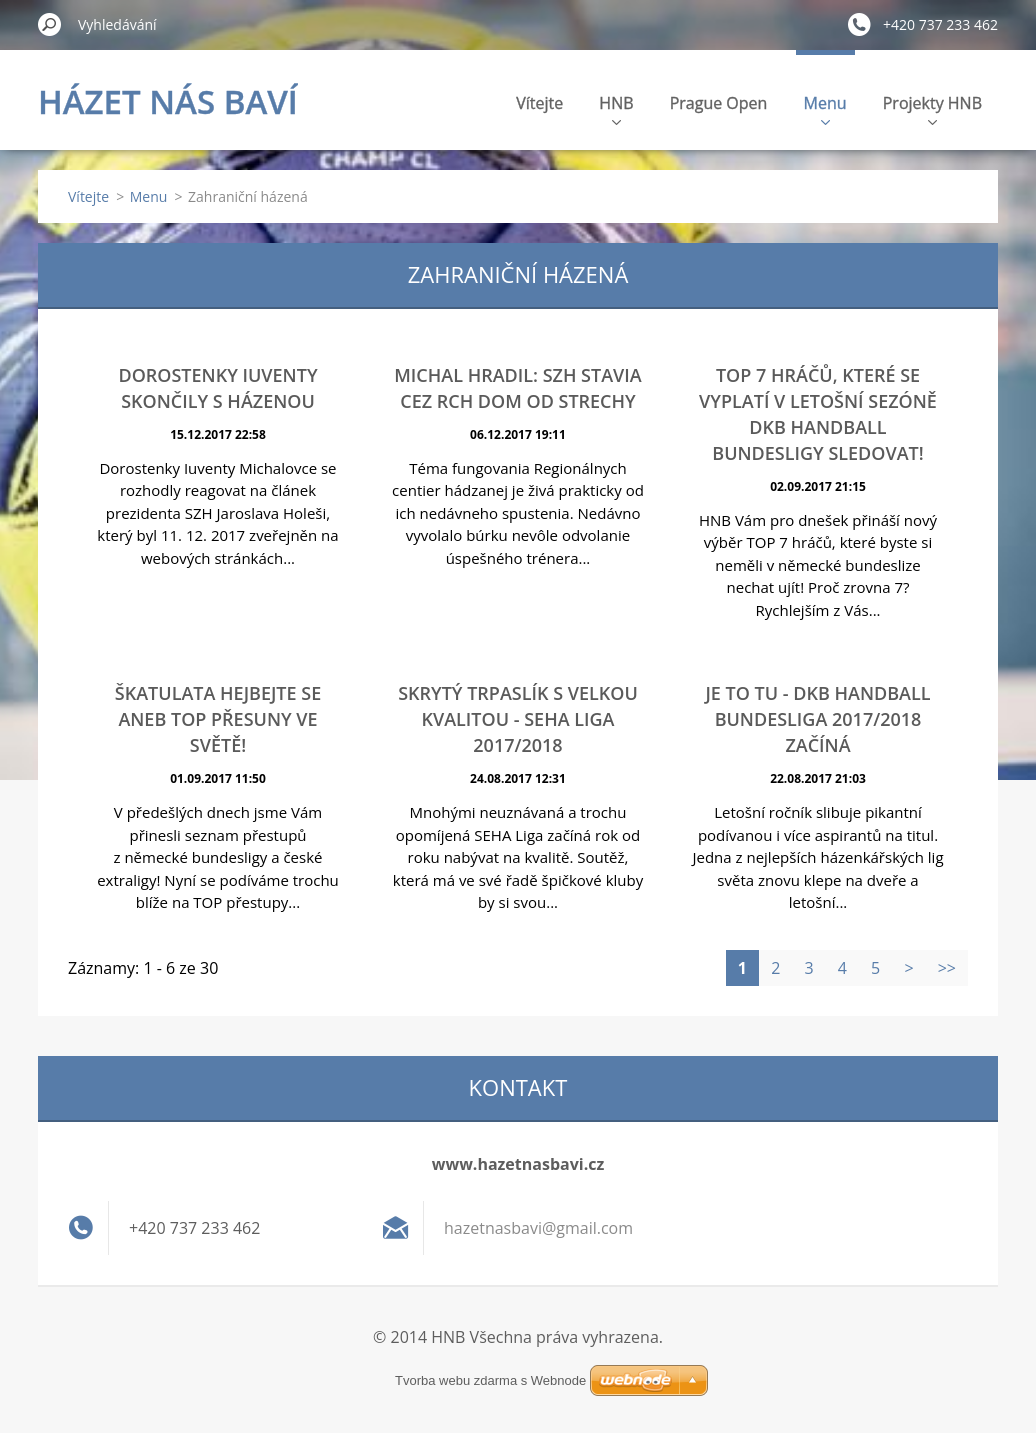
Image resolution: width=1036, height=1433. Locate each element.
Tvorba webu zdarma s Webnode (490, 1380)
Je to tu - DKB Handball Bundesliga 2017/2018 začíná (817, 719)
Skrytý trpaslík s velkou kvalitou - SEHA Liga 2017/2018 (518, 719)
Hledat (50, 24)
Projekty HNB (932, 108)
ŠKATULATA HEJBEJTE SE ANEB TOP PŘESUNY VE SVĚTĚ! (218, 719)
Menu (825, 108)
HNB (616, 108)
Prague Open (719, 103)
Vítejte (539, 103)
